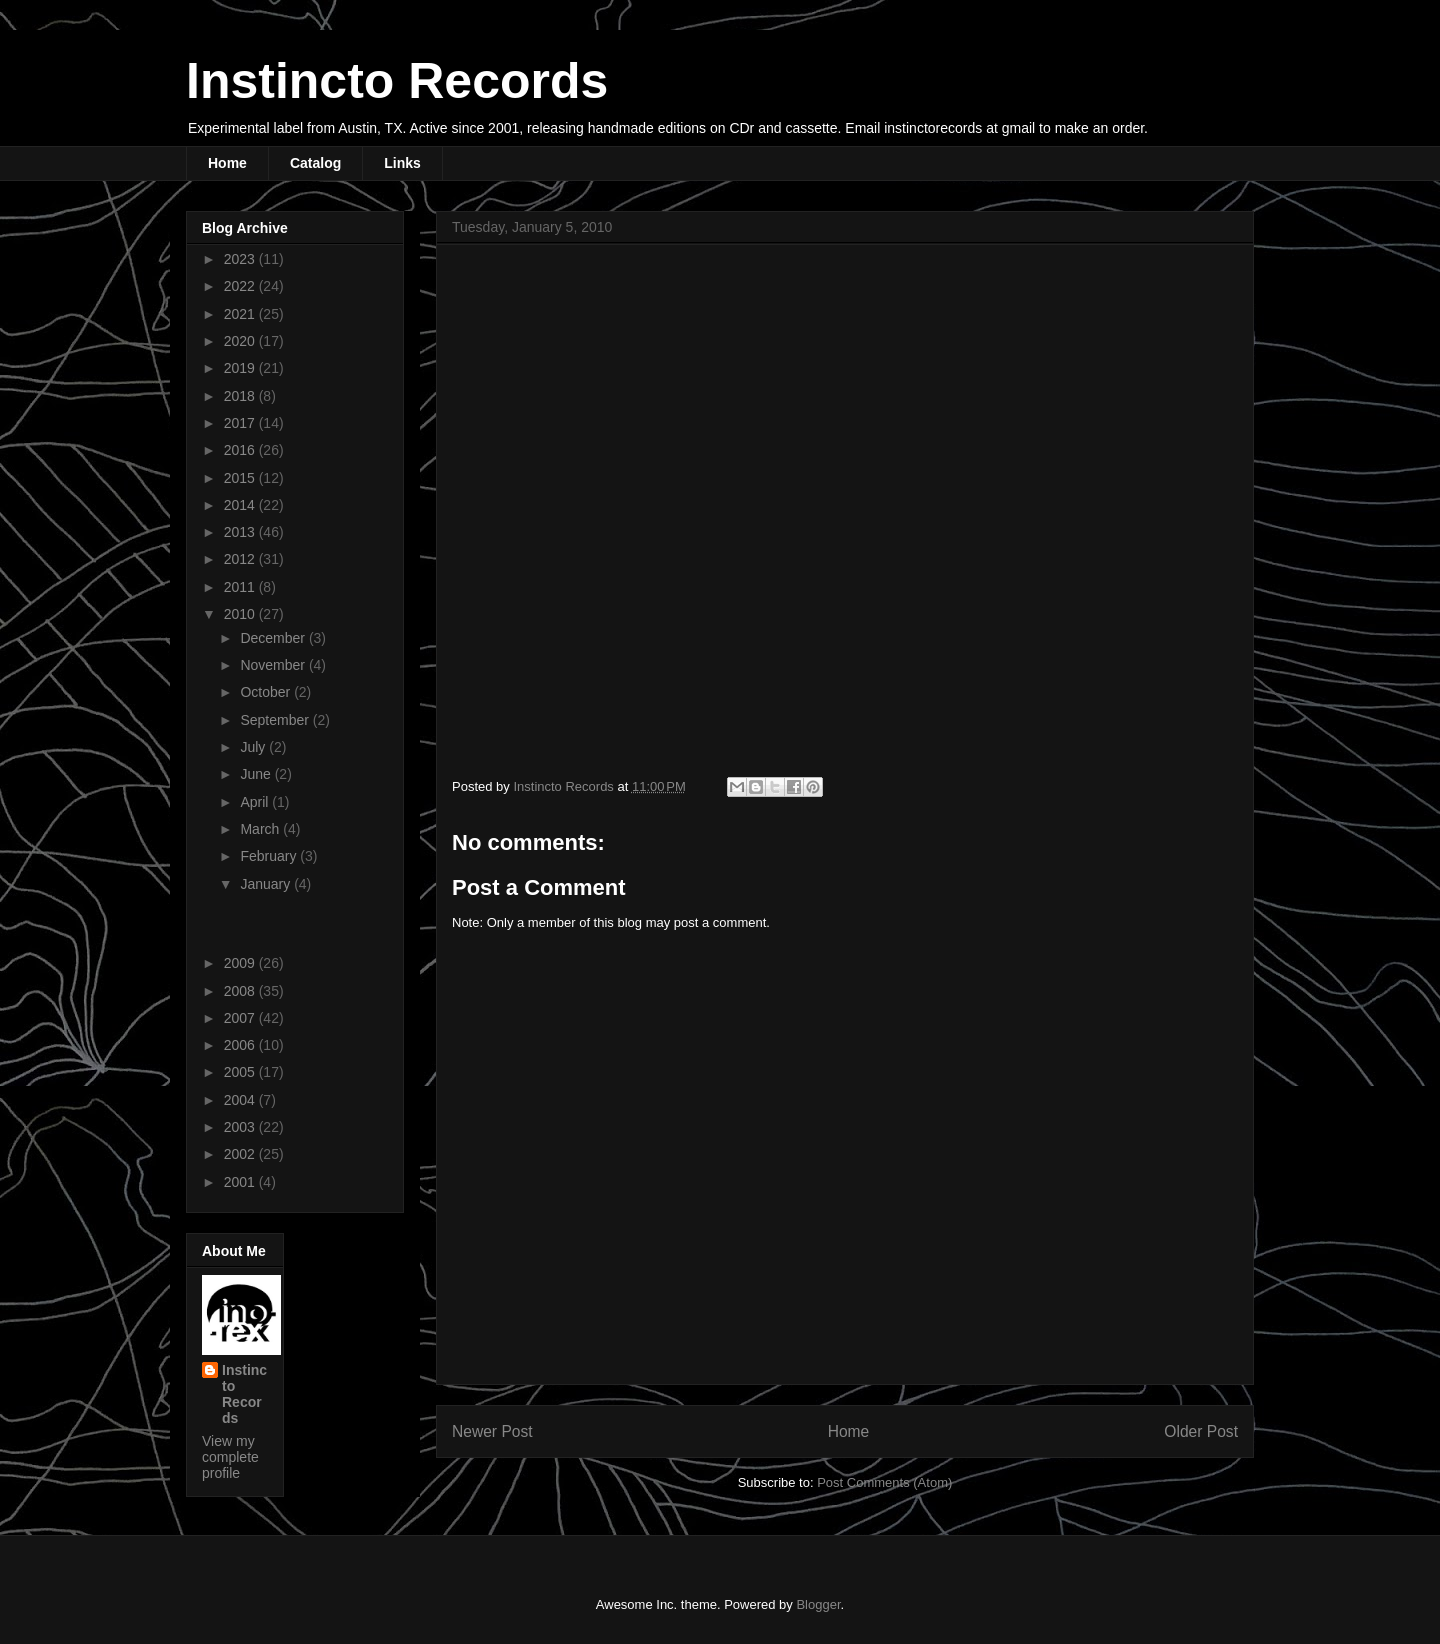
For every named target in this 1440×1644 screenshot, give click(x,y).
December (274, 638)
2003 (241, 1127)
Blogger (818, 1604)
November (274, 665)
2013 (241, 532)
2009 (241, 963)
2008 (241, 991)
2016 (241, 450)
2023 (241, 259)
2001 (241, 1182)
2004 (241, 1100)
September (276, 720)
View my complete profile (230, 1457)
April (256, 802)
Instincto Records (397, 81)
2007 (241, 1018)
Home (227, 163)
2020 (241, 341)
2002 (241, 1154)
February (270, 856)
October (267, 692)
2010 (241, 614)
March (261, 829)
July (254, 747)
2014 (241, 505)
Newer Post (492, 1431)
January (267, 884)
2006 (241, 1045)
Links (402, 163)
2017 (241, 423)
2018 (241, 396)
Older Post (1201, 1431)
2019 (241, 368)
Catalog (315, 163)
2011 (241, 587)
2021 (241, 314)
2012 (241, 559)
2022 (241, 286)
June (257, 774)
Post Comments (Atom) (884, 1482)
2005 (241, 1072)
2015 (241, 478)
